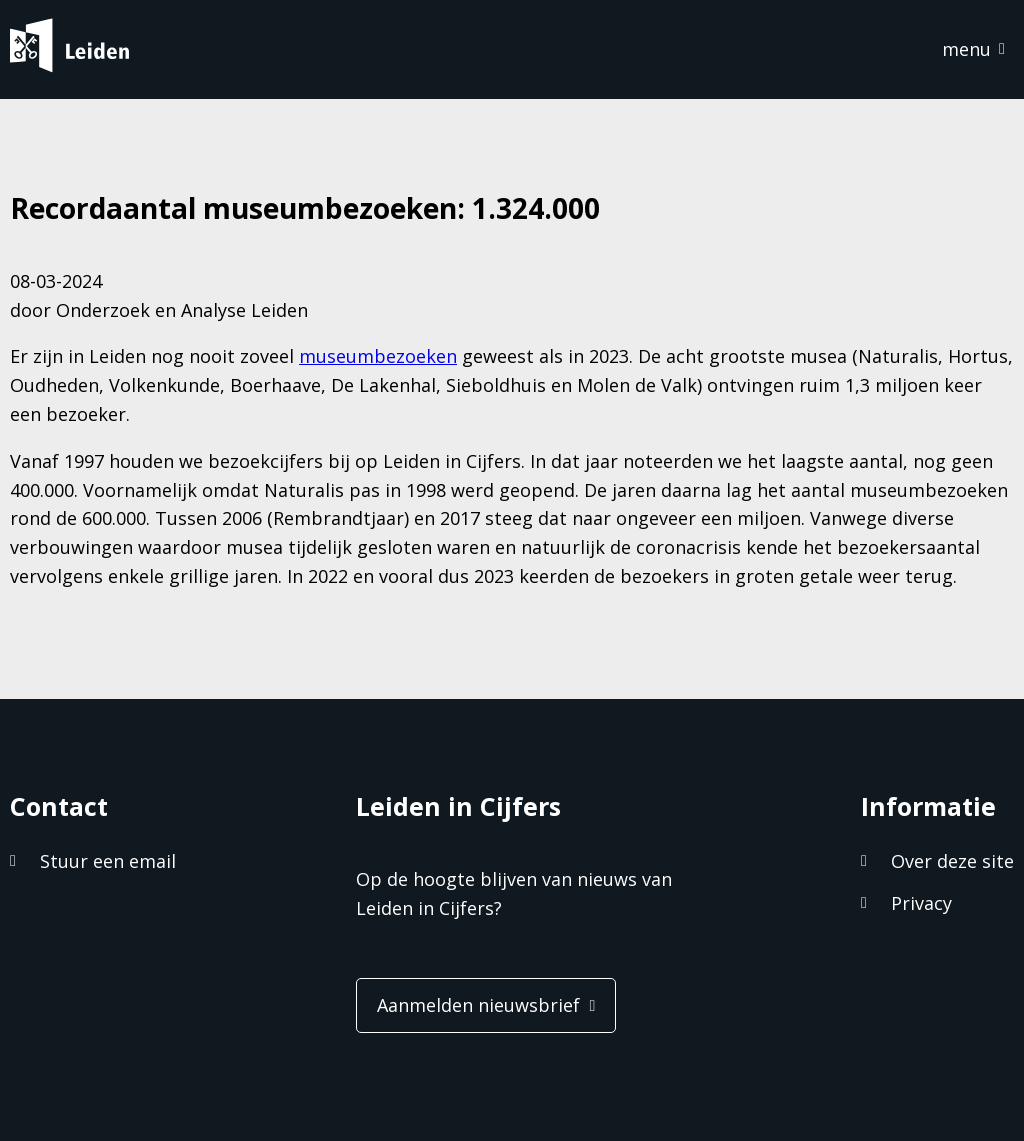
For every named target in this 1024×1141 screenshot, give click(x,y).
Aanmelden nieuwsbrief (478, 1005)
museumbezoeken (378, 356)
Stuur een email (108, 861)
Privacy (921, 903)
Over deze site (952, 861)
